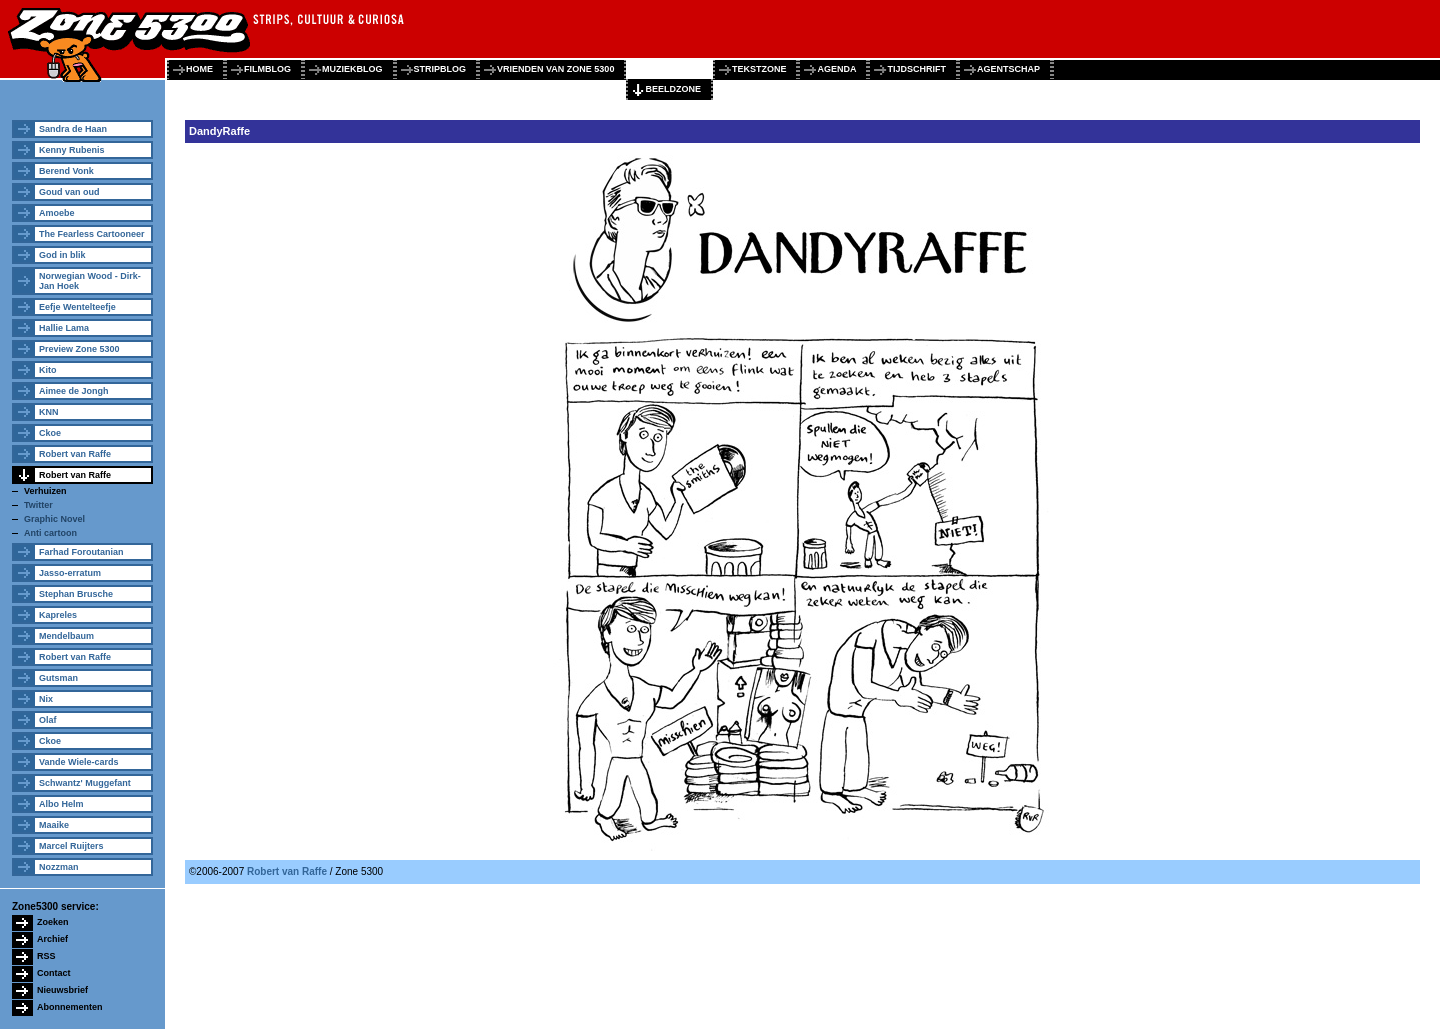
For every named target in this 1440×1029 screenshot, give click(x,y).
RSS (46, 956)
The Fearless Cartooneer (92, 234)
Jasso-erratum (70, 573)
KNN (49, 412)
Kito (48, 370)
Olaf (48, 720)
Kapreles (58, 615)
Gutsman (58, 678)
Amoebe (57, 213)
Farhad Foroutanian (81, 552)
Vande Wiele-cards (78, 762)
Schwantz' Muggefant (85, 783)
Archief (52, 939)
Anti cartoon (50, 533)
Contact (54, 973)
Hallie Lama (64, 328)
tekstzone (759, 69)
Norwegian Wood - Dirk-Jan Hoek (90, 281)
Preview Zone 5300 (79, 349)
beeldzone (673, 89)
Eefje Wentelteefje (77, 307)
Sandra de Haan (73, 129)
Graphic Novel (54, 519)
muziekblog (352, 69)
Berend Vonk (66, 171)
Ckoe (50, 433)
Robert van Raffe (75, 454)
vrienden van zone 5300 (555, 69)
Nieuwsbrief (62, 990)
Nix (46, 699)
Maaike (54, 825)
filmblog (267, 69)
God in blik (62, 255)
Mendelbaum (66, 636)
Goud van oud (69, 192)
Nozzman (59, 867)
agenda (836, 69)
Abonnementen (70, 1007)
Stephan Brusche (76, 594)
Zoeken (53, 922)
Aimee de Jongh (74, 391)
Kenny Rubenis (72, 150)
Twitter (38, 505)
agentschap (1008, 69)
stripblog (440, 69)
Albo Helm (61, 804)
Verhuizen (45, 491)
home (199, 69)
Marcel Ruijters (71, 846)
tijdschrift (916, 69)
